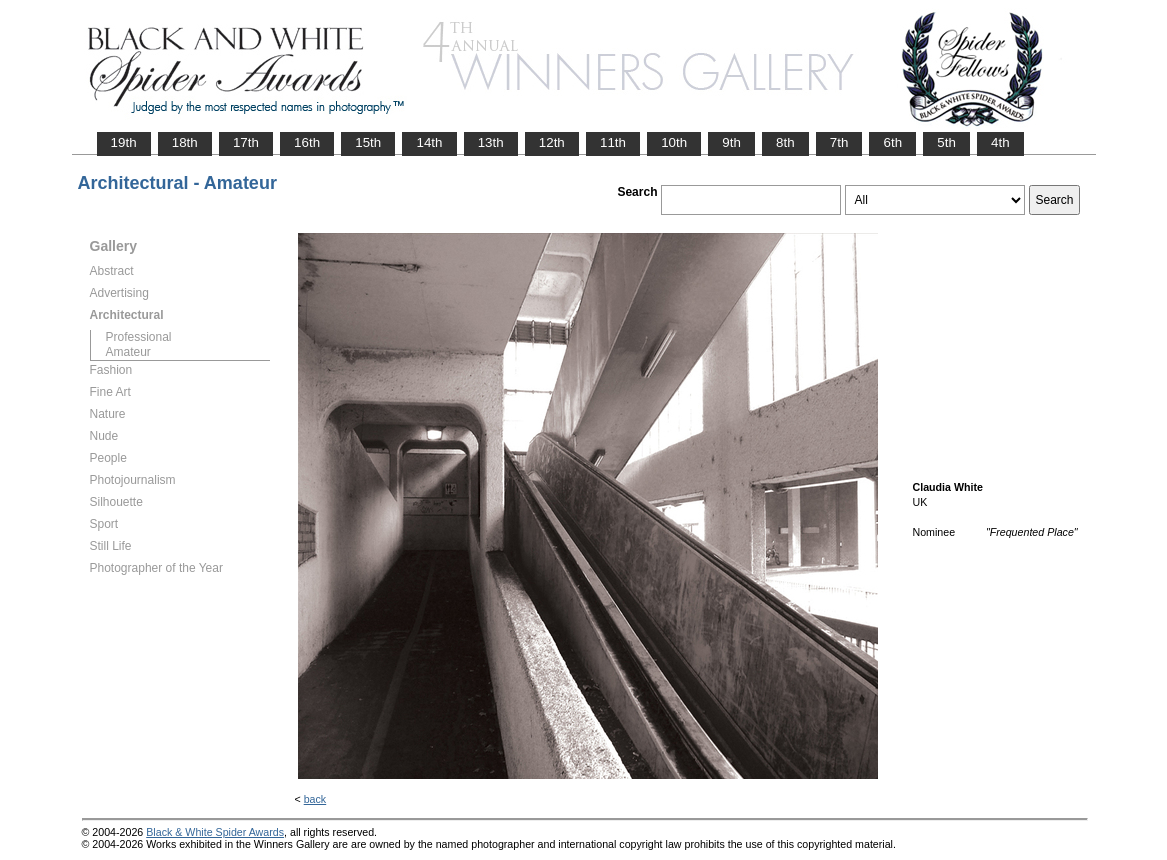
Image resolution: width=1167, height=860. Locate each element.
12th (552, 142)
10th (674, 142)
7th (839, 142)
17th (246, 142)
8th (785, 142)
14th (429, 142)
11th (613, 142)
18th (185, 142)
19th (124, 142)
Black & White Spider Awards (215, 832)
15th (368, 142)
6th (892, 142)
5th (946, 142)
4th (1000, 142)
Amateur (128, 352)
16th (307, 142)
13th (491, 142)
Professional (139, 337)
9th (731, 142)
